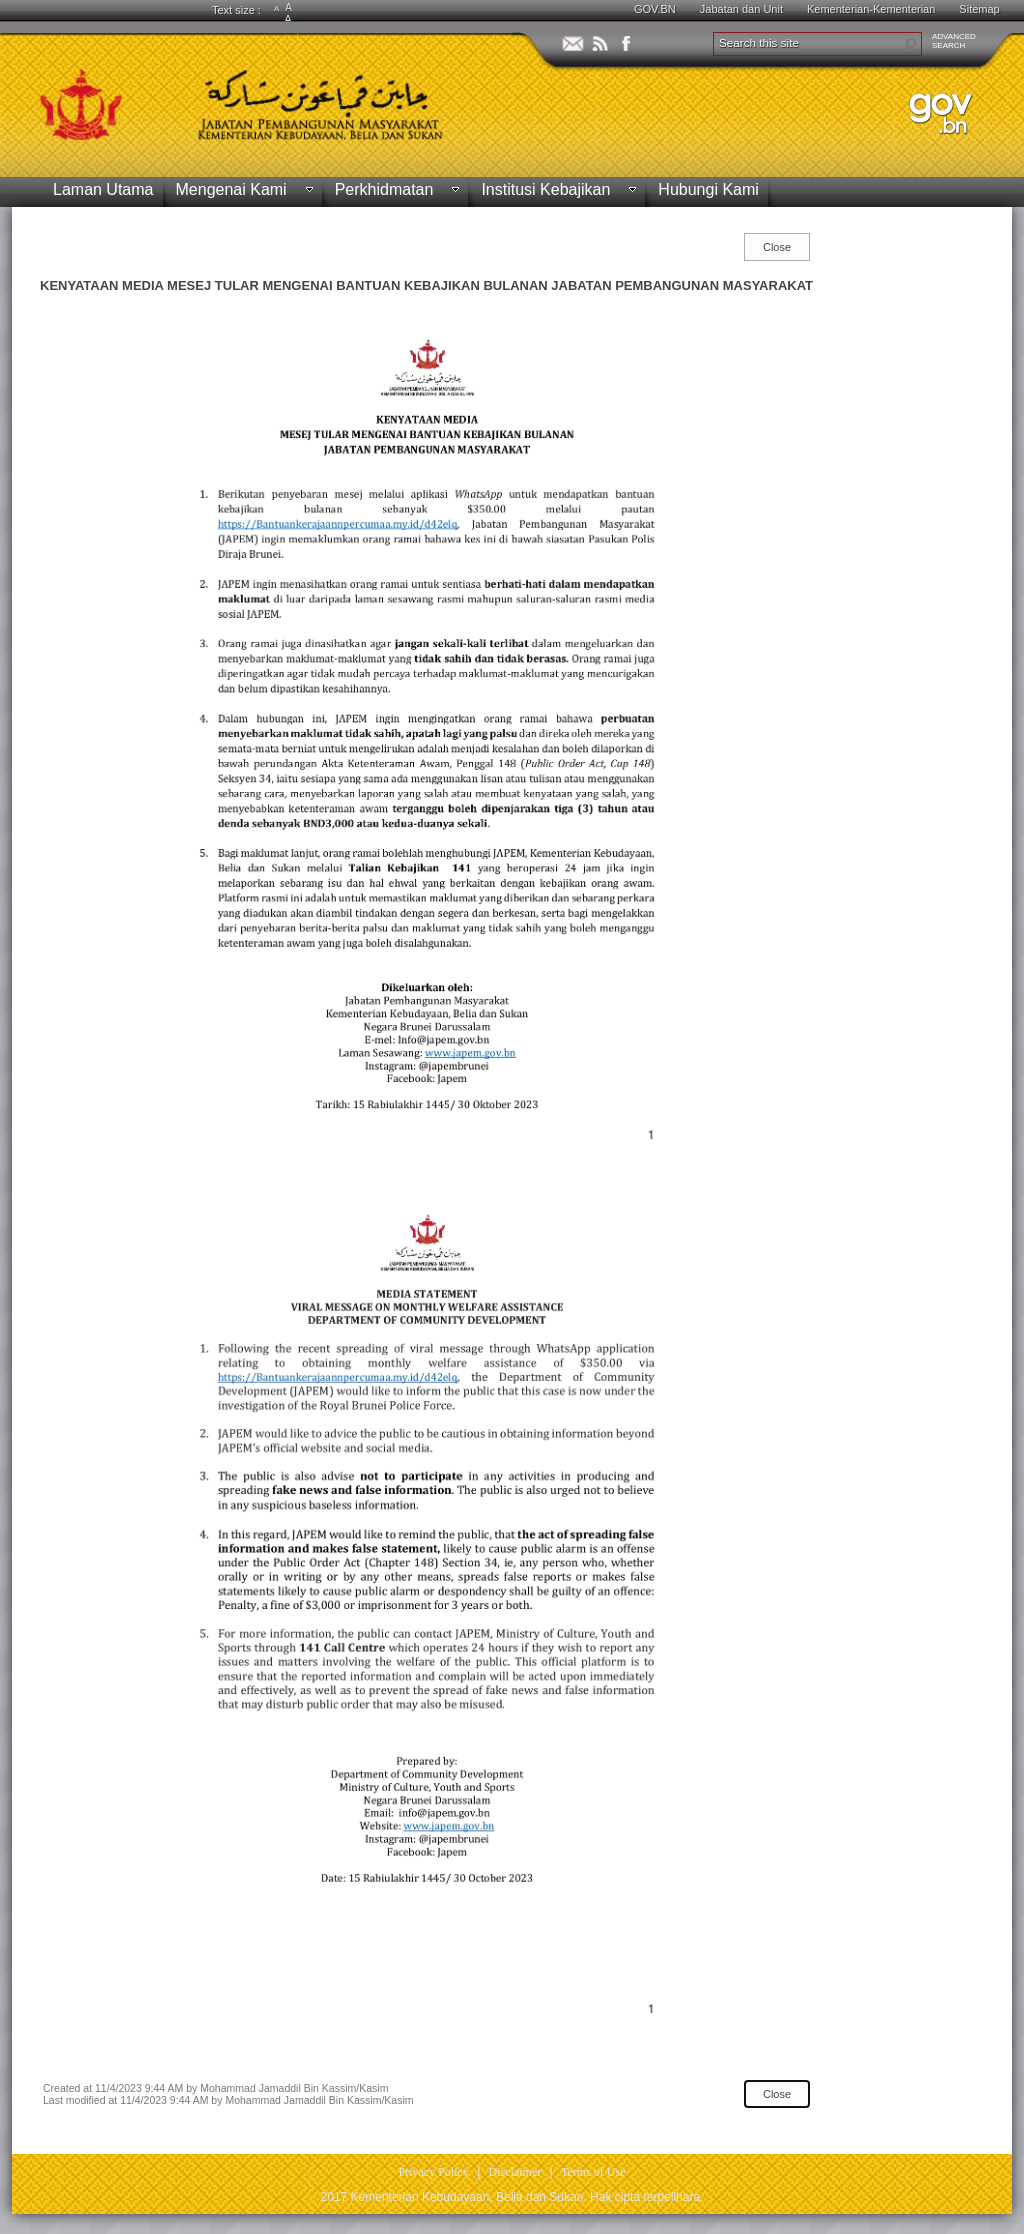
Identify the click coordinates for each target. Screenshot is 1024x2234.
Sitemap (979, 9)
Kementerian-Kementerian (871, 9)
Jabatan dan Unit (741, 9)
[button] (910, 44)
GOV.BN (655, 9)
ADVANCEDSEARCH (954, 41)
